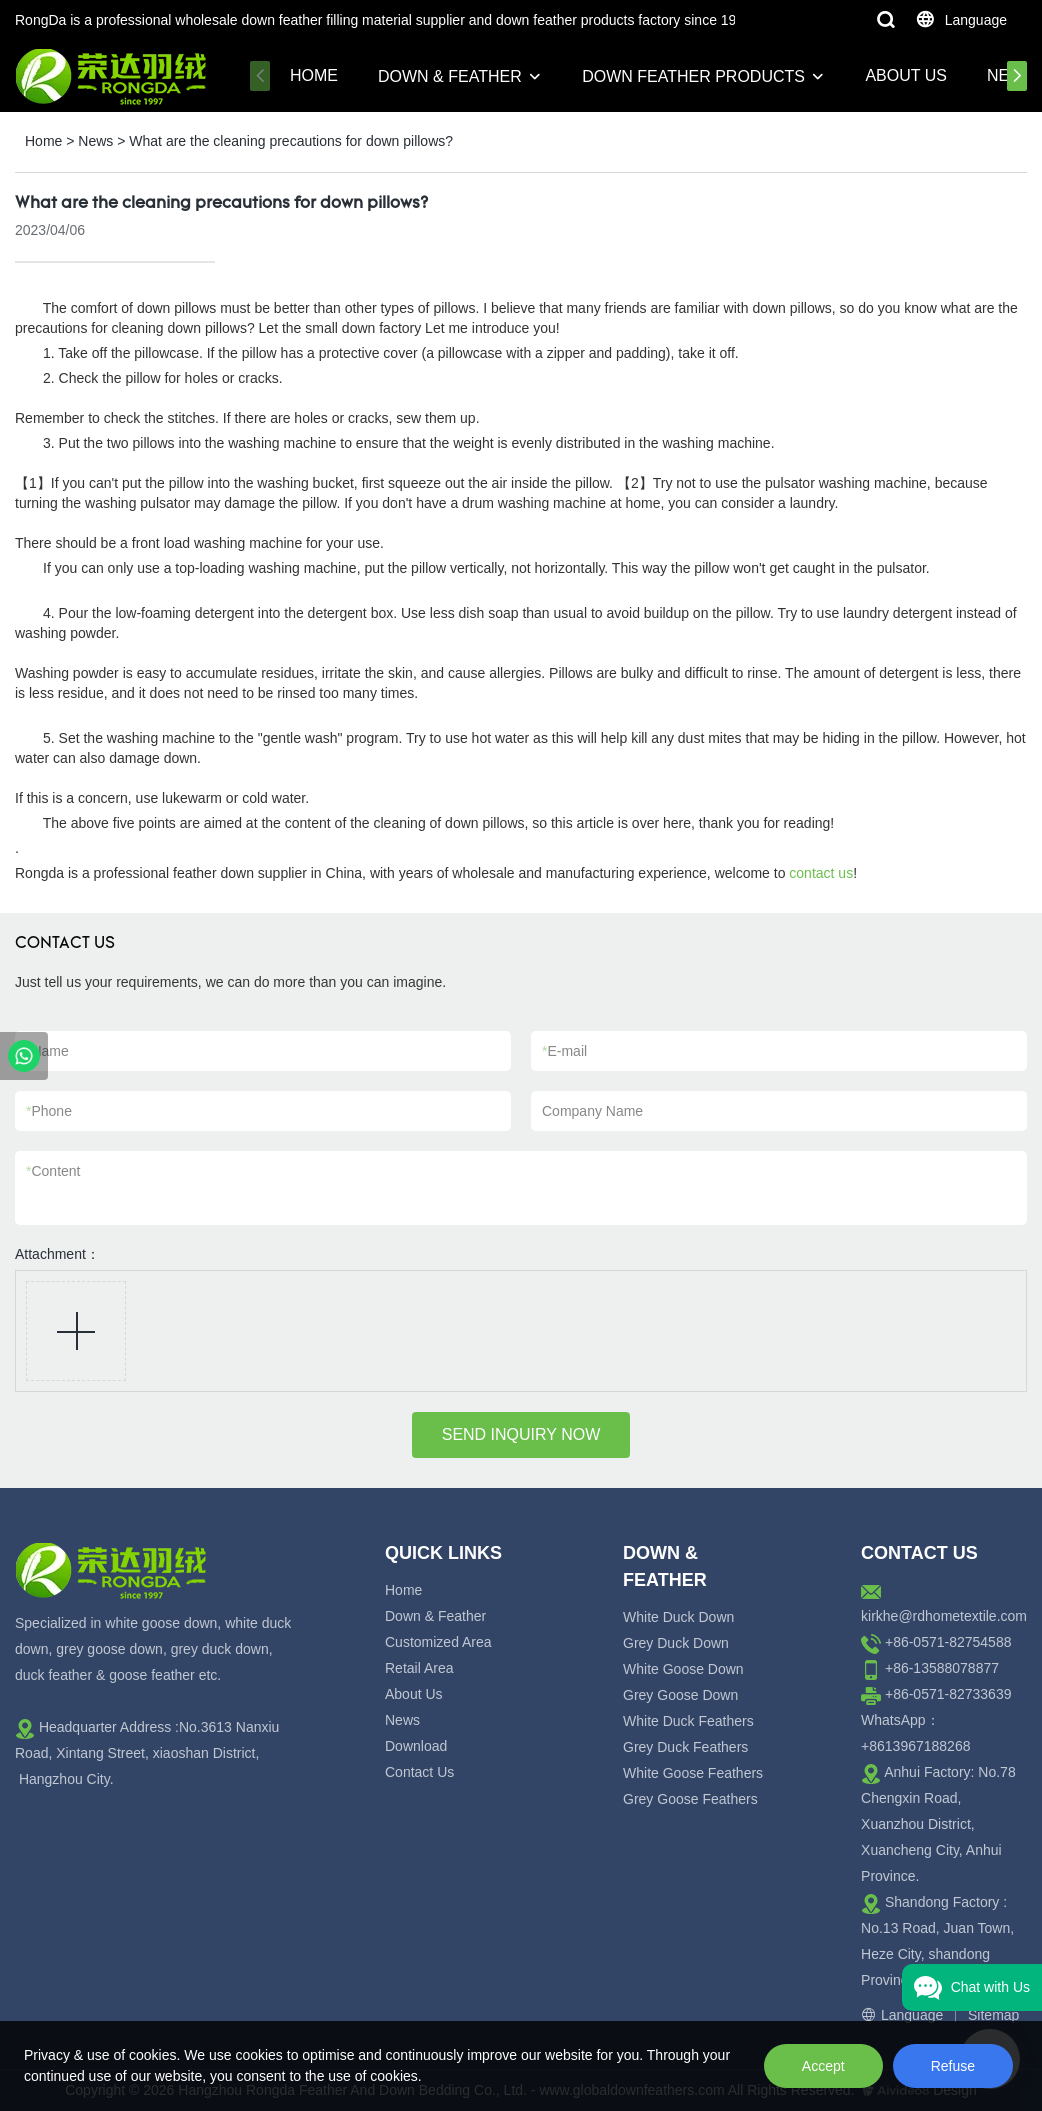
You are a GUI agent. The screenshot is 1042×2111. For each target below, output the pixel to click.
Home (314, 75)
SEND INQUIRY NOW (521, 1434)
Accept (823, 2066)
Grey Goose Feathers (690, 1799)
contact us (821, 873)
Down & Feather (450, 76)
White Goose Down (683, 1669)
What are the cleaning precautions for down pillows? (291, 141)
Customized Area (438, 1642)
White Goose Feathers (693, 1773)
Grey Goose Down (680, 1695)
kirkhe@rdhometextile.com (944, 1616)
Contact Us (419, 1772)
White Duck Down (678, 1617)
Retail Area (419, 1668)
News (95, 141)
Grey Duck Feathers (685, 1747)
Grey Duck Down (676, 1643)
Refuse (953, 2066)
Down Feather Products (693, 76)
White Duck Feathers (688, 1721)
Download (416, 1746)
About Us (906, 75)
